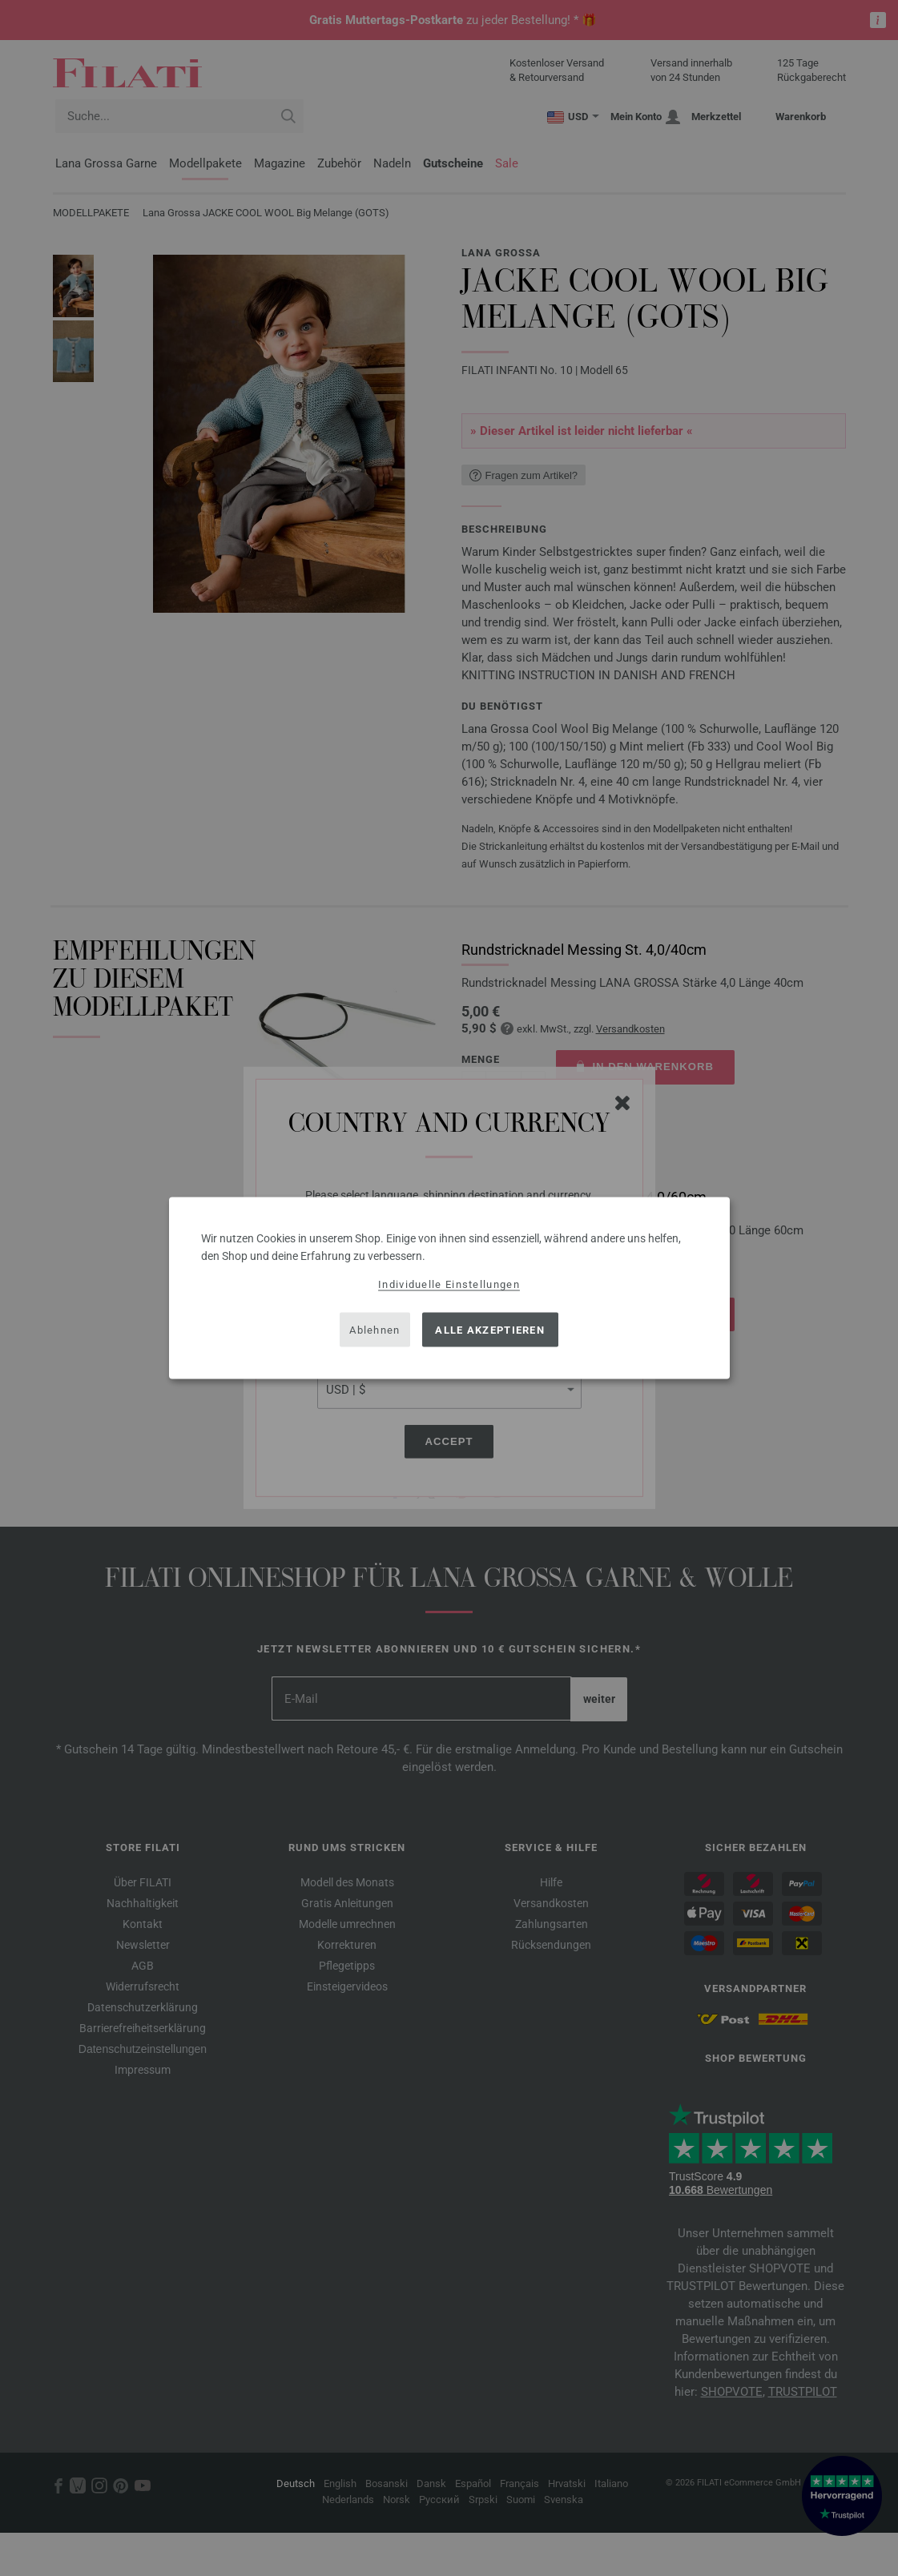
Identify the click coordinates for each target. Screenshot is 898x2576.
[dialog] (449, 1288)
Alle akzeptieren (490, 1329)
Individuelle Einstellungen (449, 1284)
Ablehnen (374, 1329)
